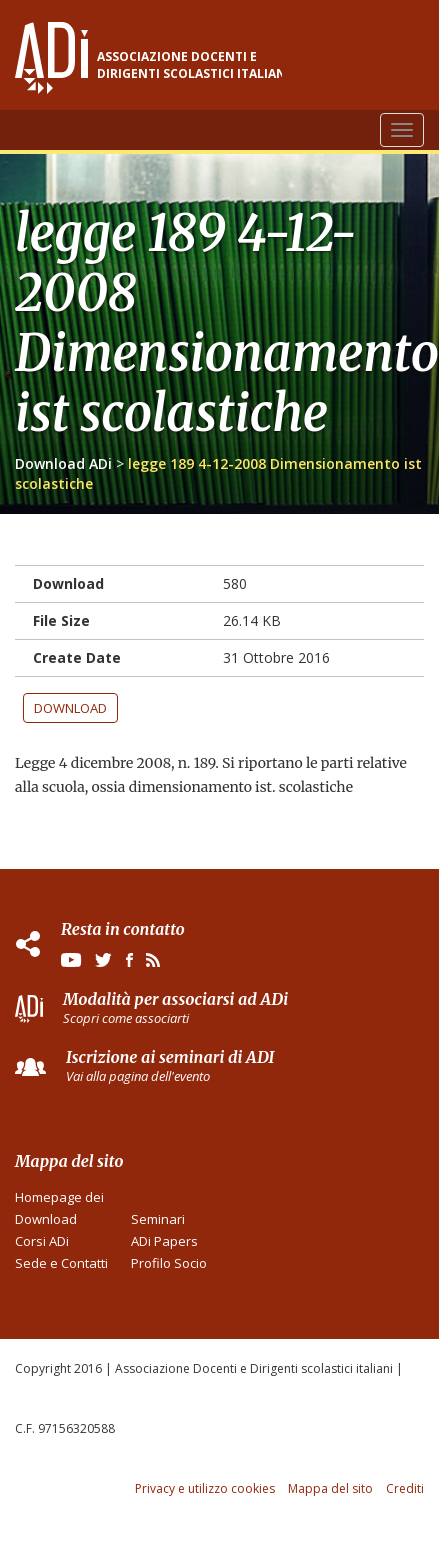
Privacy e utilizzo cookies (205, 1488)
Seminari (158, 1219)
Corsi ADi (42, 1241)
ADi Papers (164, 1241)
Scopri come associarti (126, 1018)
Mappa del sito (330, 1488)
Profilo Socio (169, 1263)
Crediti (405, 1488)
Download (70, 708)
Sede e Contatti (61, 1263)
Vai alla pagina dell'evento (138, 1076)
